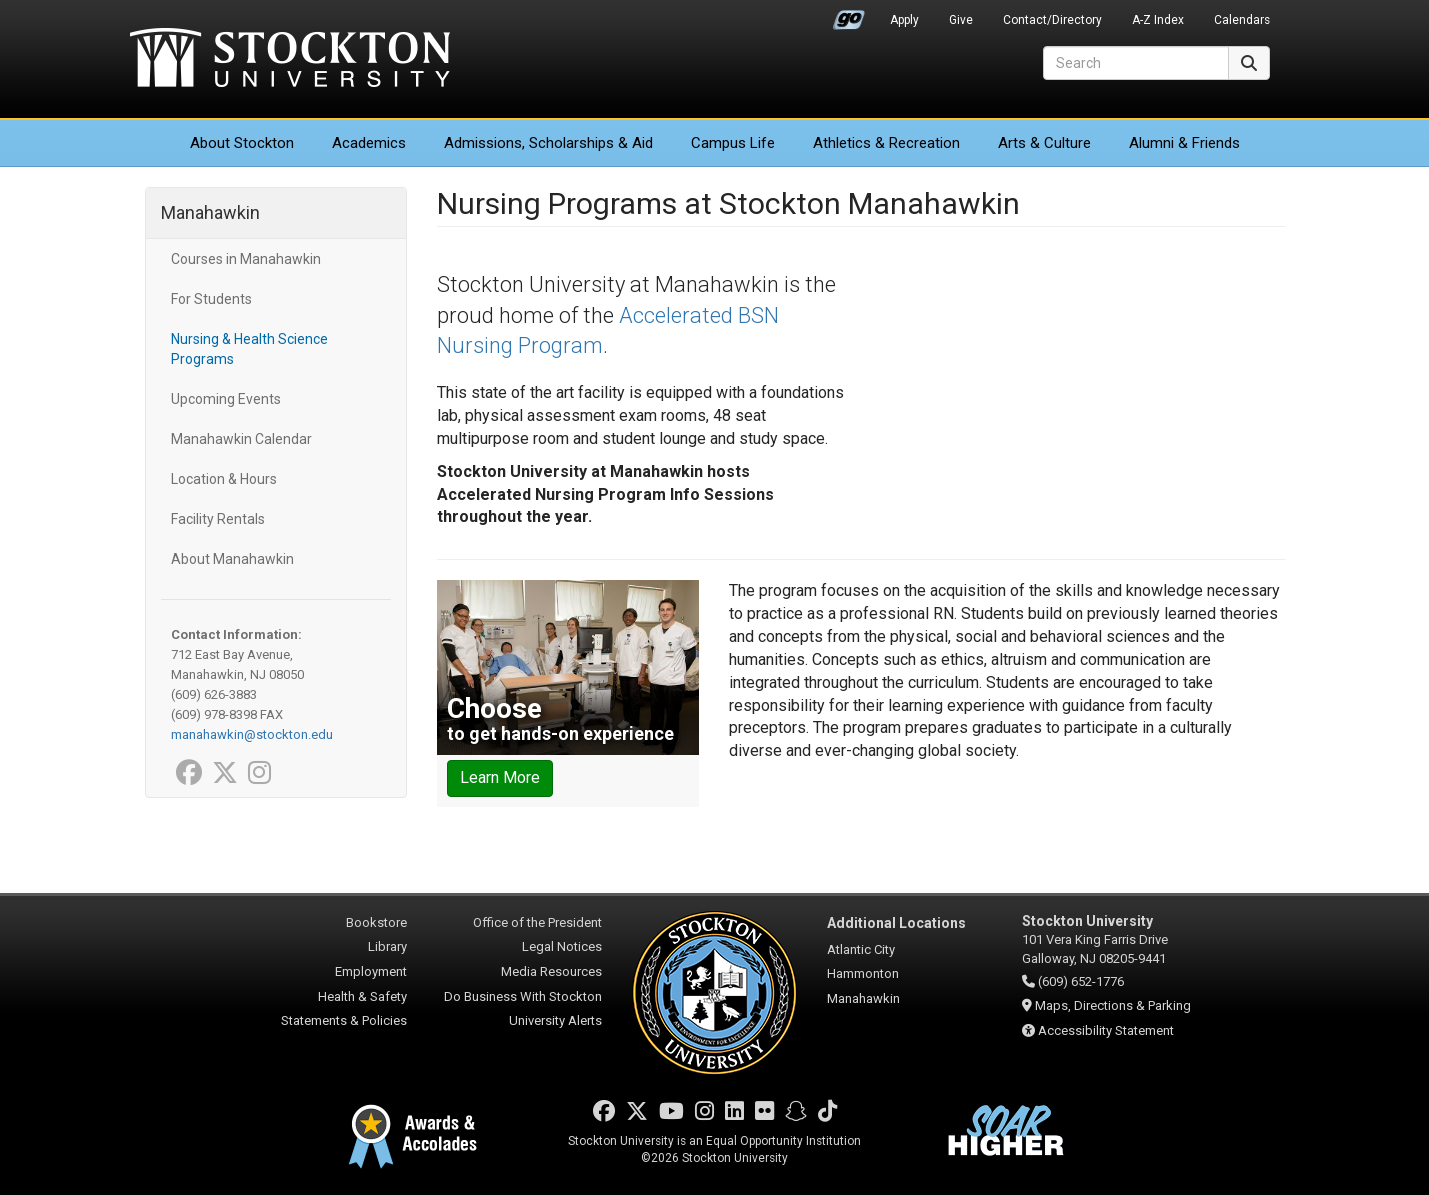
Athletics (886, 143)
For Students (211, 299)
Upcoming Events (226, 399)
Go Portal (849, 15)
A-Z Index (1158, 20)
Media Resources (551, 971)
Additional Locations (896, 923)
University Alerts (555, 1020)
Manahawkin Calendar (241, 439)
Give (961, 20)
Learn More (500, 777)
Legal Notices (562, 946)
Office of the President (537, 922)
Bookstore (376, 922)
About (242, 143)
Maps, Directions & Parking (1113, 1005)
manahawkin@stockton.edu (252, 734)
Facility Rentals (218, 519)
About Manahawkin (232, 559)
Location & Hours (224, 479)
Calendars (1242, 20)
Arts (1044, 143)
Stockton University (290, 60)
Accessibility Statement (1106, 1030)
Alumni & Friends (1184, 143)
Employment (371, 971)
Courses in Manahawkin (246, 259)
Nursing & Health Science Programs (249, 349)
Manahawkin (210, 212)
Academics (369, 143)
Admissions (548, 143)
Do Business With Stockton (523, 996)
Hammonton (863, 973)
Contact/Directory (1052, 20)
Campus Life (733, 143)
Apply (904, 20)
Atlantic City (861, 949)
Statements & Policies (344, 1020)
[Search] (1136, 63)
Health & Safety (362, 996)
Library (387, 946)
